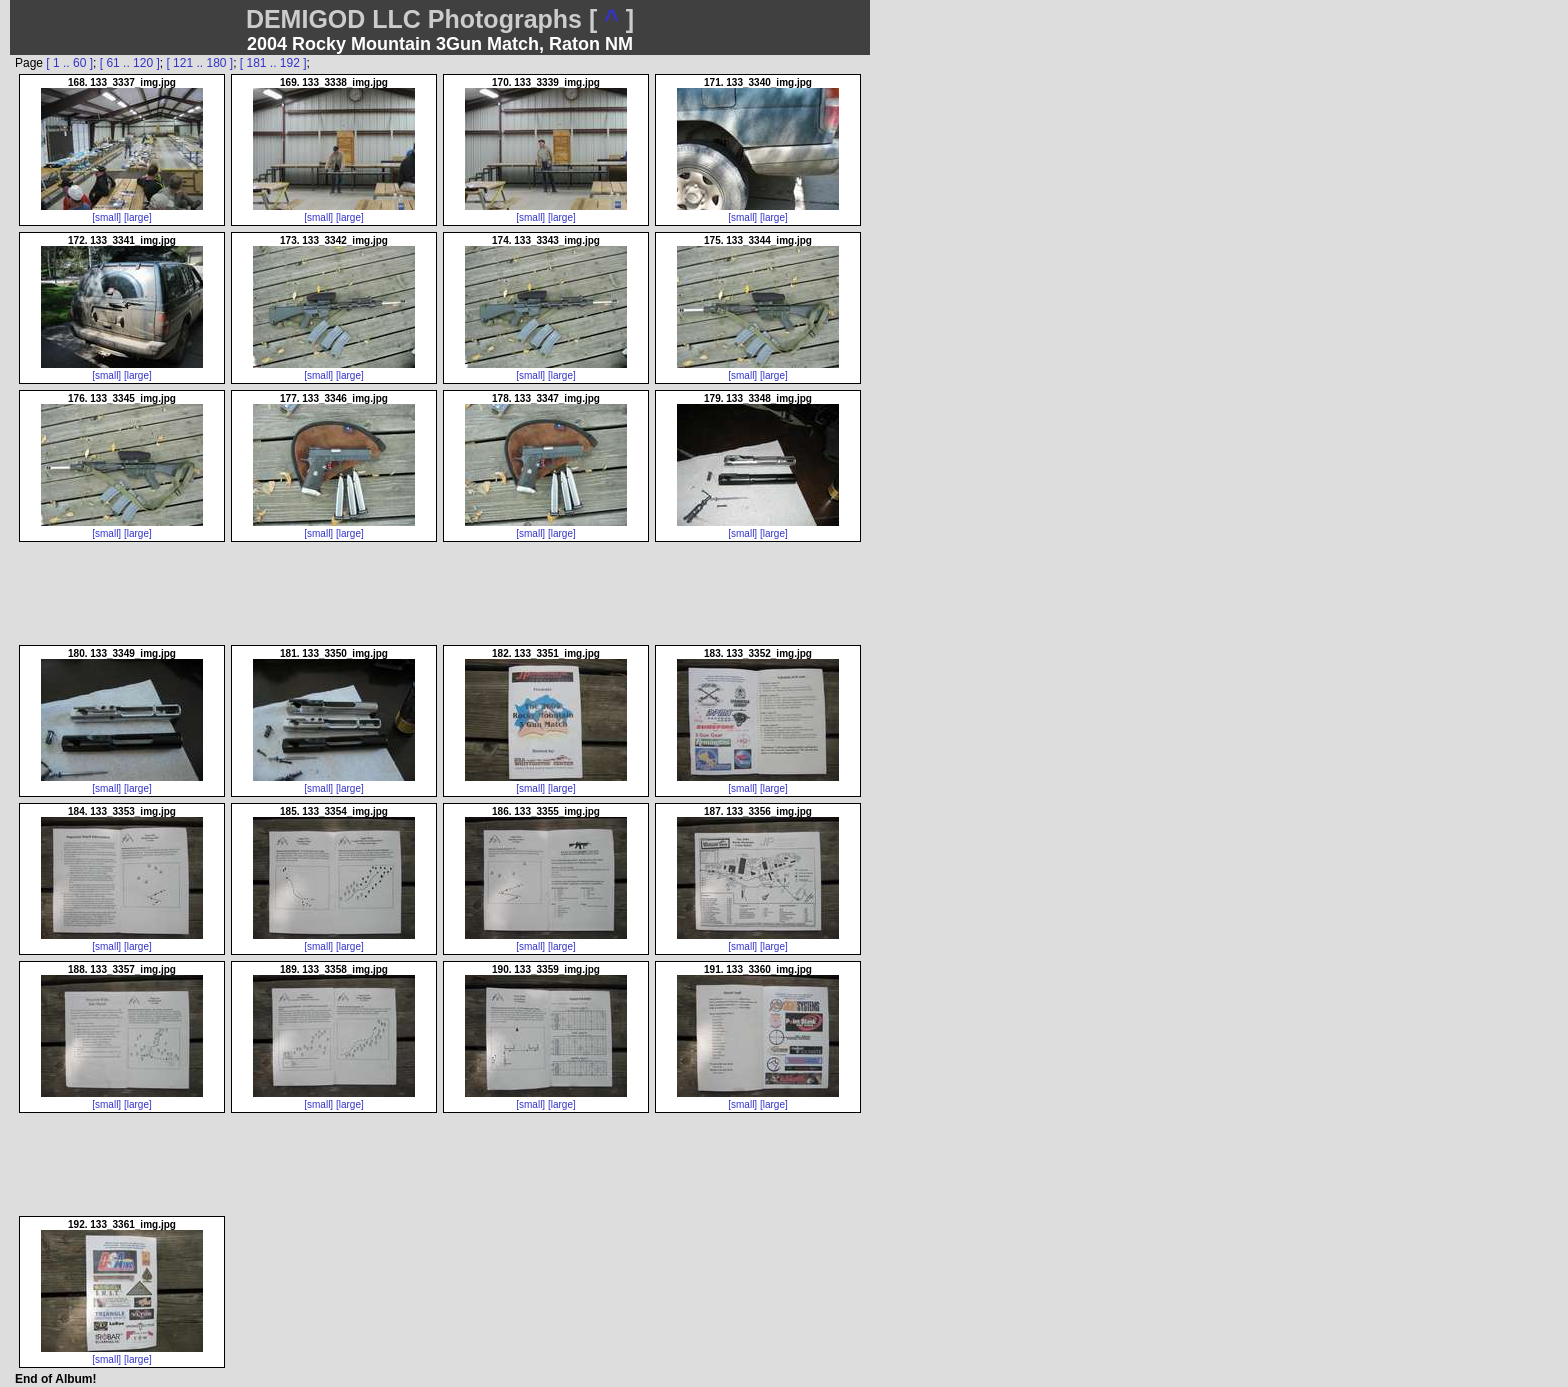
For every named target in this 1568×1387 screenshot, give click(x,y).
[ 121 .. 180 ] (199, 63)
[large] (138, 217)
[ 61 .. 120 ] (130, 63)
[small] (106, 217)
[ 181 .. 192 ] (273, 63)
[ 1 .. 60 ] (69, 63)
